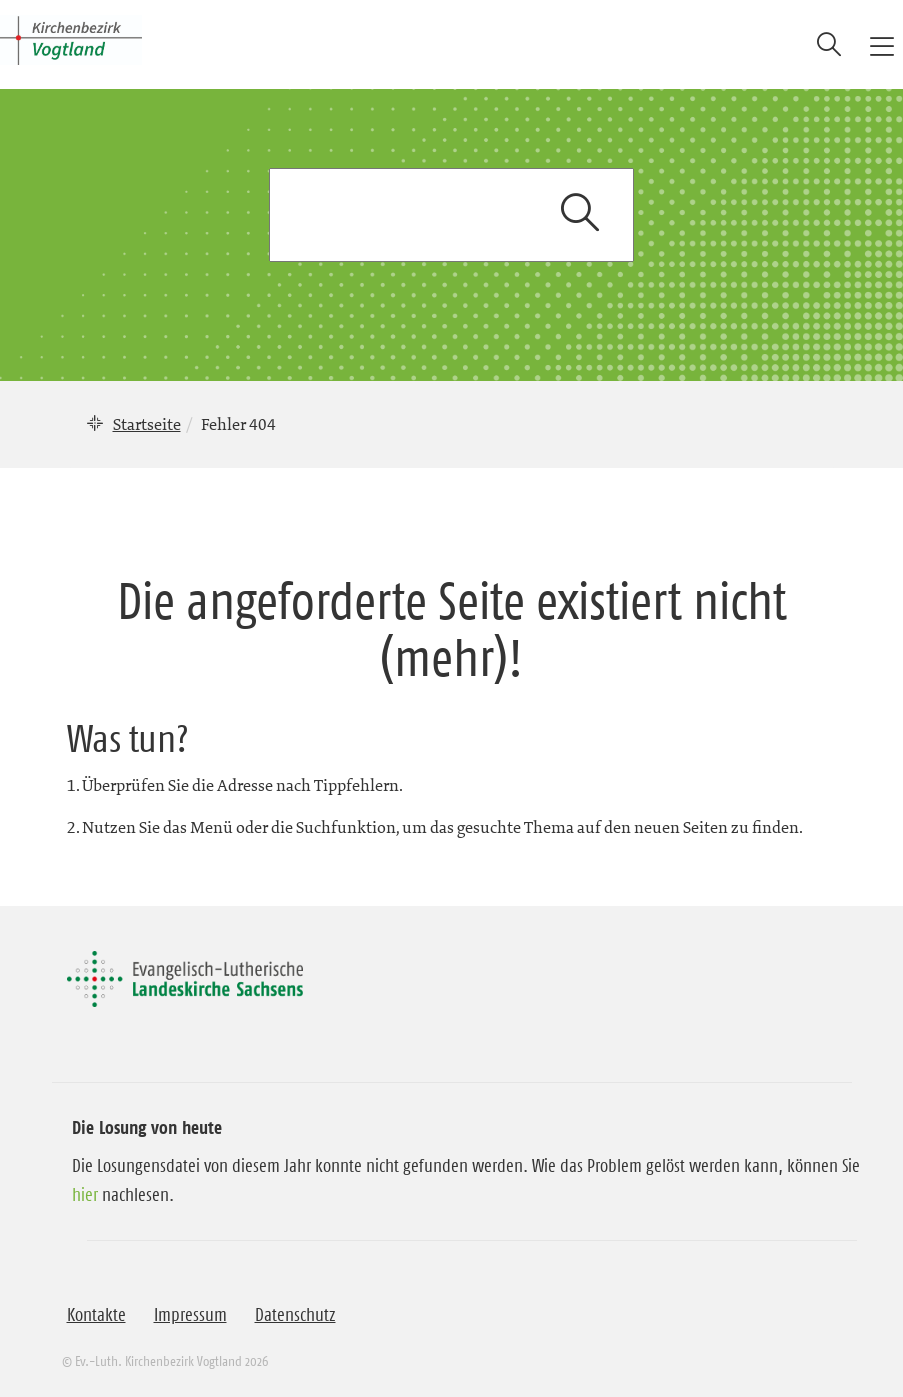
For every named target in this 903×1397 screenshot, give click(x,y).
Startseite (147, 424)
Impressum (190, 1315)
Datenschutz (295, 1315)
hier (85, 1195)
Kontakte (96, 1315)
